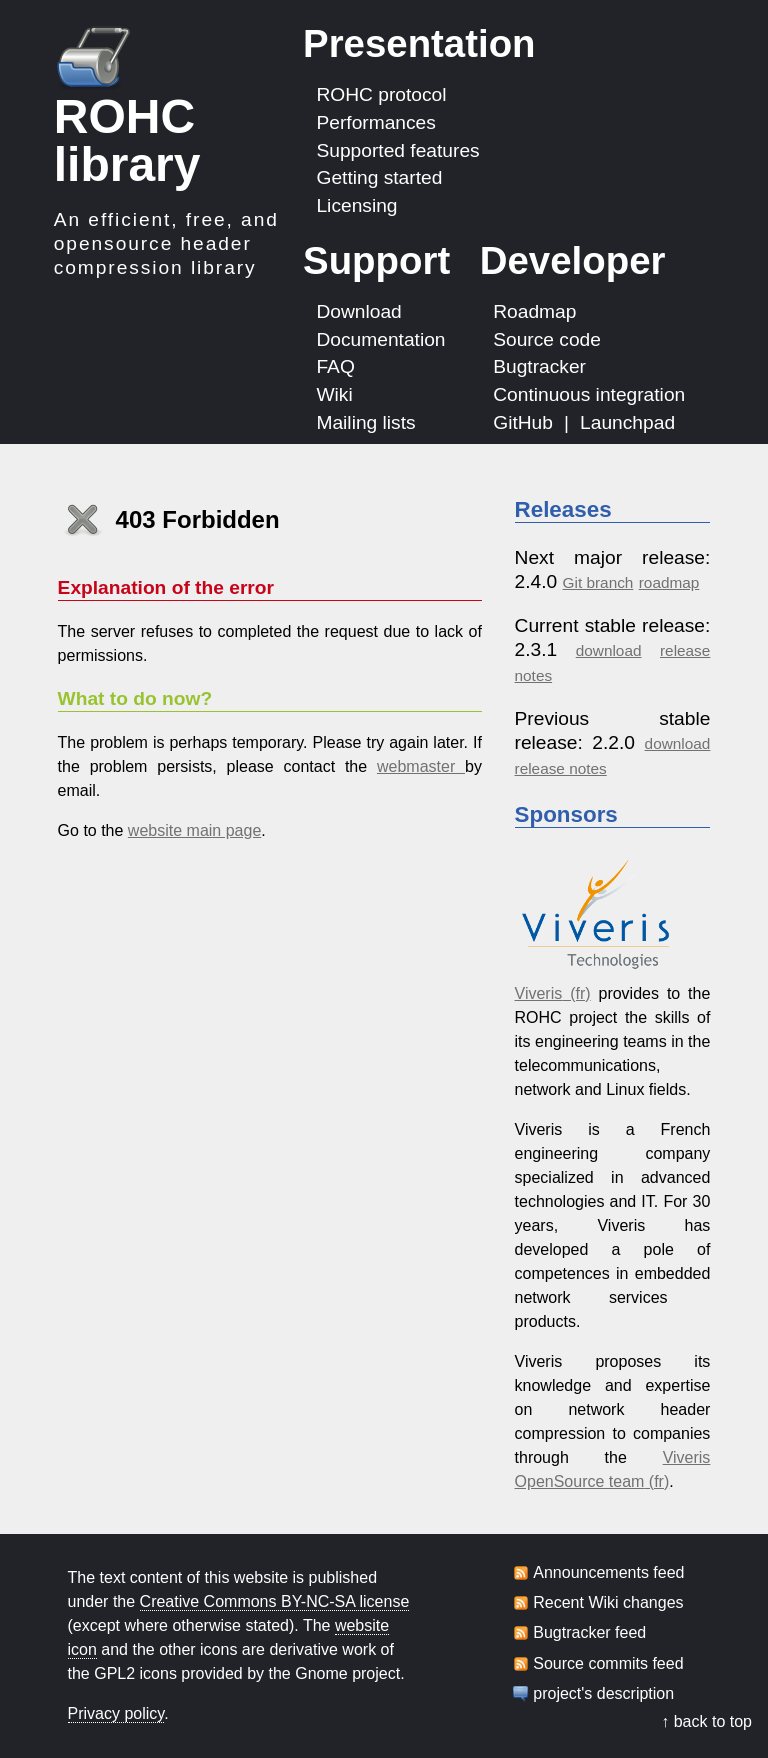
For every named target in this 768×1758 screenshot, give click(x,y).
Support (376, 260)
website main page (194, 830)
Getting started (379, 177)
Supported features (397, 149)
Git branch (598, 582)
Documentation (380, 338)
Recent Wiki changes (608, 1603)
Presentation (419, 43)
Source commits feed (608, 1664)
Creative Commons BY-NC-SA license (275, 1601)
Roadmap (534, 311)
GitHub (523, 422)
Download (358, 311)
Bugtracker (539, 366)
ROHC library (127, 140)
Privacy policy (116, 1713)
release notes (561, 768)
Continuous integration (589, 394)
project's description (603, 1694)
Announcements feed (608, 1573)
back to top (713, 1721)
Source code (547, 338)
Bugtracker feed (589, 1633)
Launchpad (627, 422)
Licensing (356, 205)
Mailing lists (365, 422)
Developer (573, 260)
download (609, 650)
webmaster (421, 766)
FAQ (335, 366)
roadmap (669, 582)
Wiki (334, 394)
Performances (375, 122)
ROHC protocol (381, 94)
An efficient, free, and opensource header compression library (166, 243)
